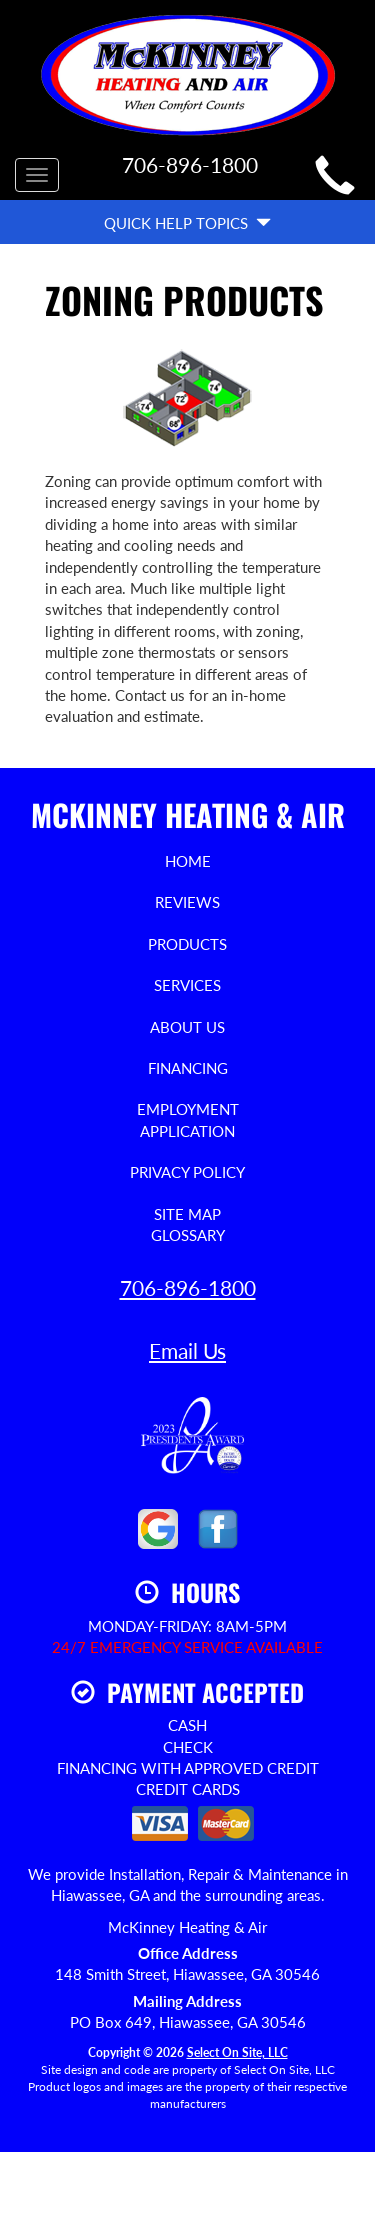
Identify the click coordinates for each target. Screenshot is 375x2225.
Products (187, 944)
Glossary (188, 1235)
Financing (188, 1068)
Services (187, 985)
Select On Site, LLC (237, 2052)
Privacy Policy (187, 1172)
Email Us (187, 1350)
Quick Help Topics (187, 223)
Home (188, 861)
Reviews (187, 902)
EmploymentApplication (188, 1119)
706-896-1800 (188, 1287)
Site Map (187, 1214)
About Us (187, 1027)
